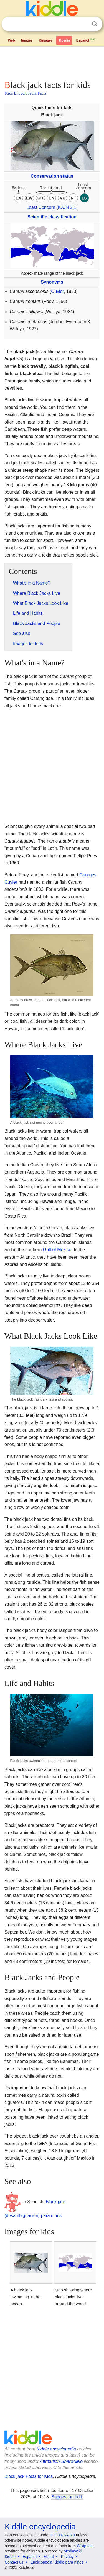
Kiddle (10, 2556)
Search (94, 24)
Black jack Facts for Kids (28, 2476)
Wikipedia (85, 2546)
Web (11, 40)
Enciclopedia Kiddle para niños (56, 2562)
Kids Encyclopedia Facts (25, 93)
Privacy (67, 2556)
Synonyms (52, 282)
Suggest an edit (66, 2497)
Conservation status (52, 176)
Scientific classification (52, 217)
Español (86, 39)
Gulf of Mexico (57, 1249)
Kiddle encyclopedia (56, 2449)
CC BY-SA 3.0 (63, 2535)
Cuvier (57, 291)
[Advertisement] (52, 62)
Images (26, 40)
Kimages (46, 40)
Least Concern (40, 207)
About (49, 2556)
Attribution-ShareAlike (61, 2461)
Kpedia (64, 40)
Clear (83, 24)
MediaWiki (73, 2551)
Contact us (14, 2562)
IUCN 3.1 (67, 207)
